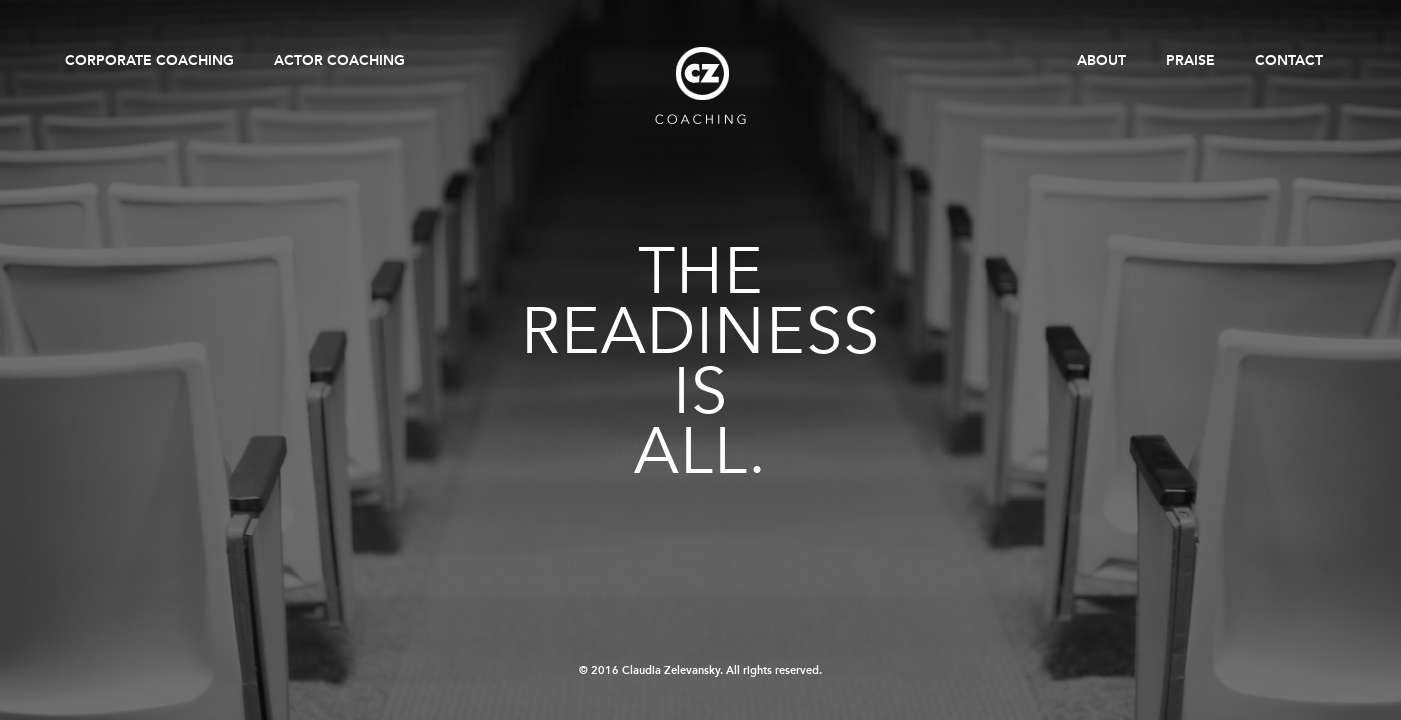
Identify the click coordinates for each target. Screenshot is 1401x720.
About (1101, 60)
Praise (1190, 60)
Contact (1289, 60)
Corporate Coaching (149, 60)
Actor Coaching (339, 60)
